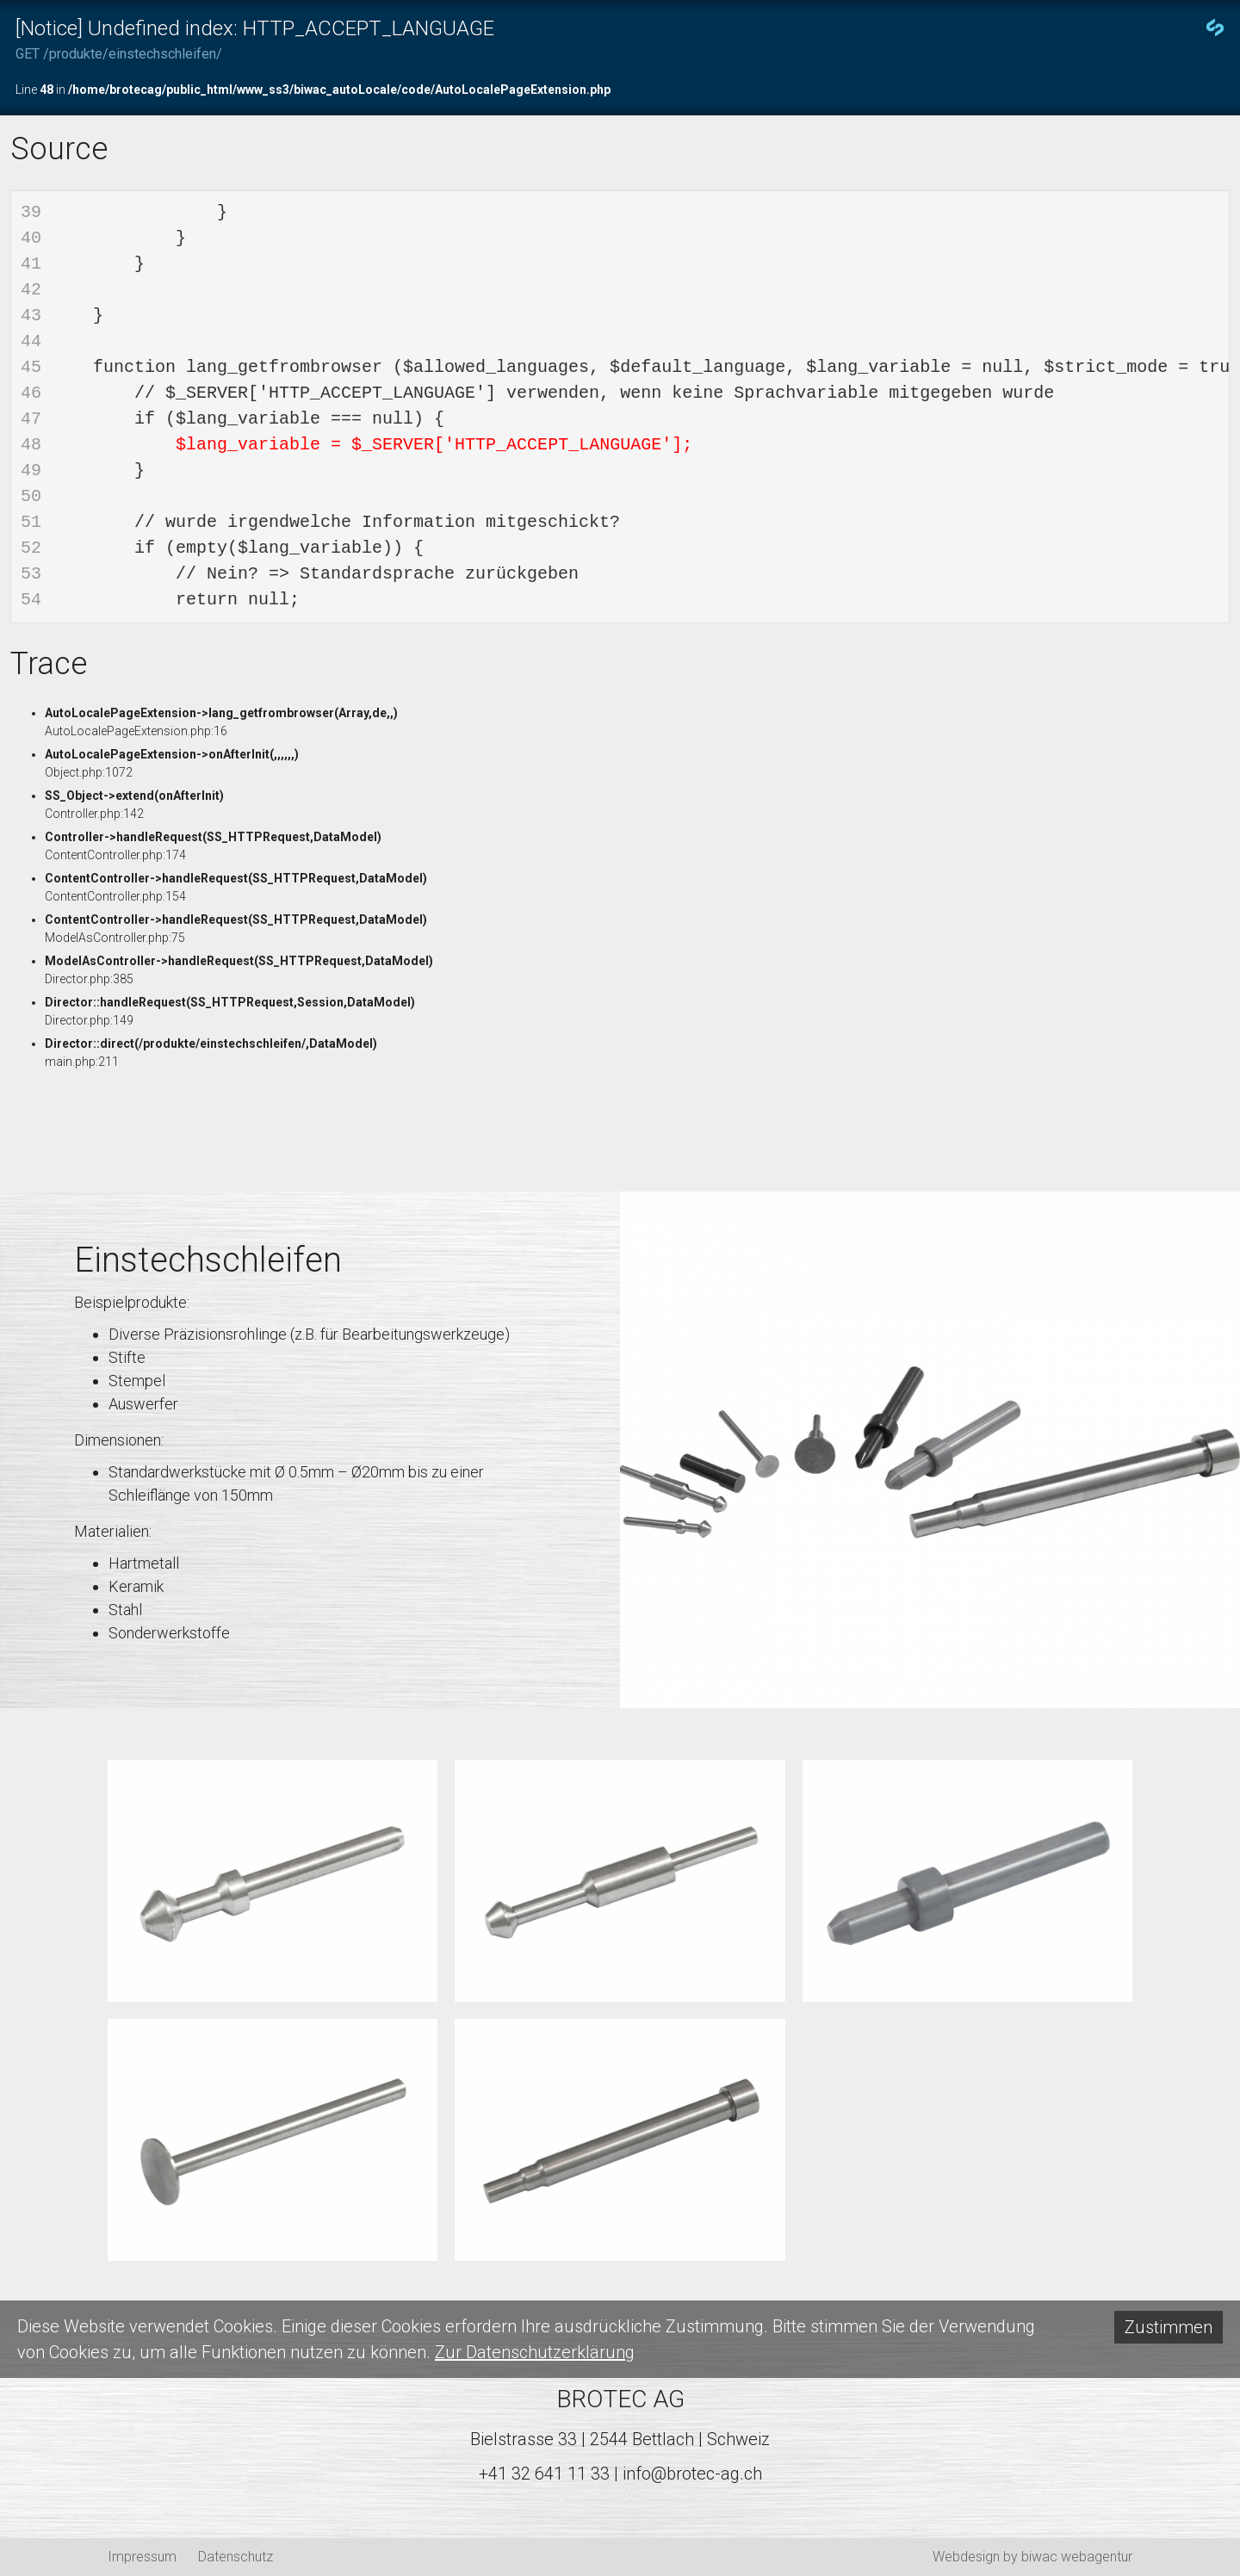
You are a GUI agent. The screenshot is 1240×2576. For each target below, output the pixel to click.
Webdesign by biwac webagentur (1032, 2556)
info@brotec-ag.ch (692, 2473)
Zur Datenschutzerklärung (535, 2352)
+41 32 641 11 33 (544, 2473)
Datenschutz (235, 2556)
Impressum (142, 2556)
